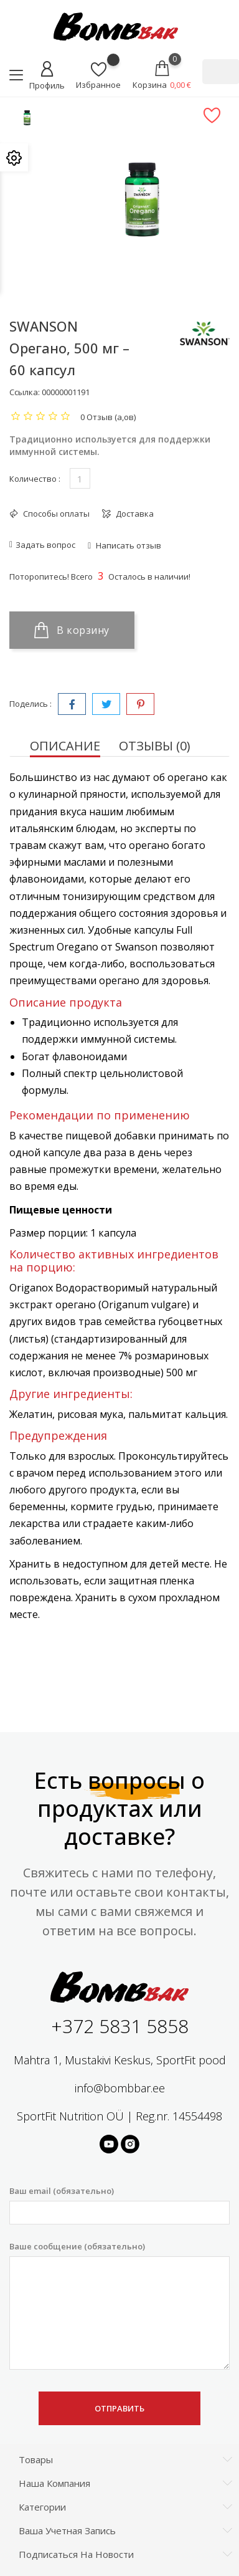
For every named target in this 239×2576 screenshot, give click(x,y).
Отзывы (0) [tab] (154, 745)
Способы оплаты (55, 513)
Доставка (134, 513)
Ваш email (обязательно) (119, 2204)
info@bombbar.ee (120, 2087)
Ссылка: (24, 392)
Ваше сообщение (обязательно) (119, 2305)
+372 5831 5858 (120, 2026)
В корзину (72, 630)
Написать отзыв (127, 545)
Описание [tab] (65, 745)
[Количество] (80, 478)
